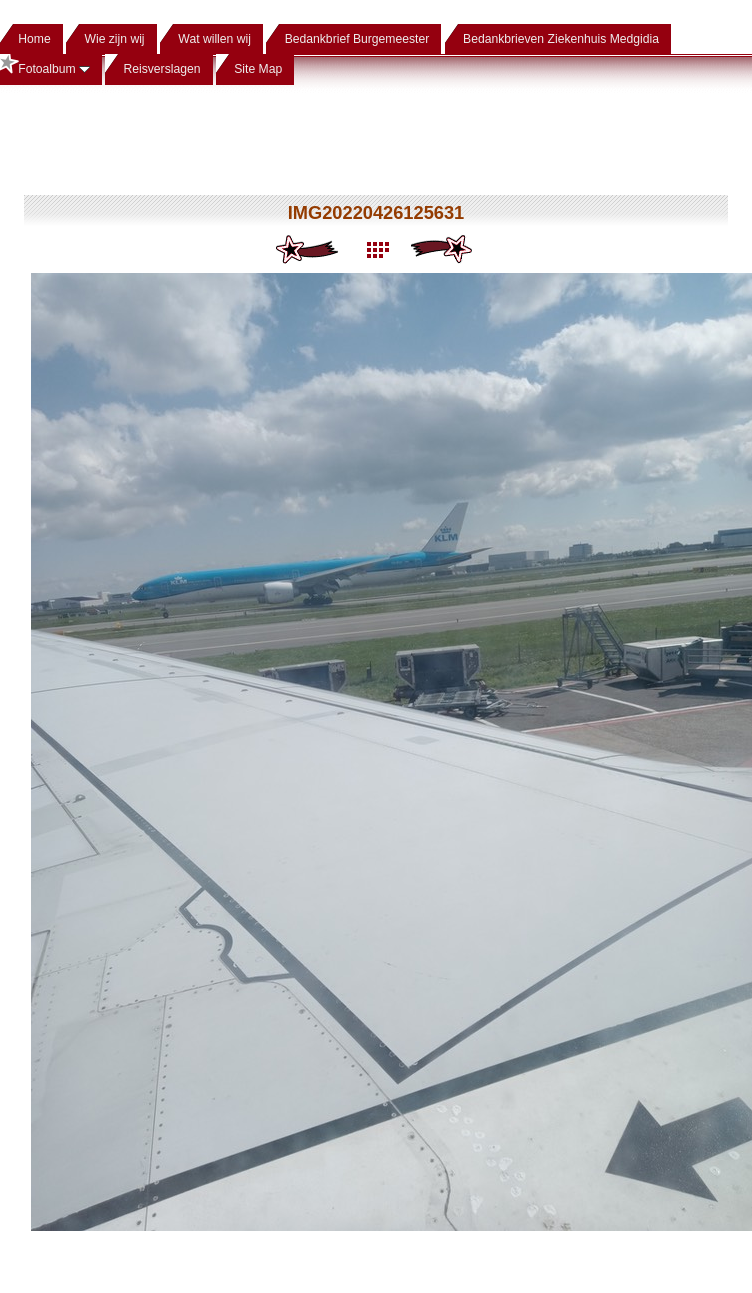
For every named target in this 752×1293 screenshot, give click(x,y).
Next (443, 250)
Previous (308, 250)
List (376, 250)
